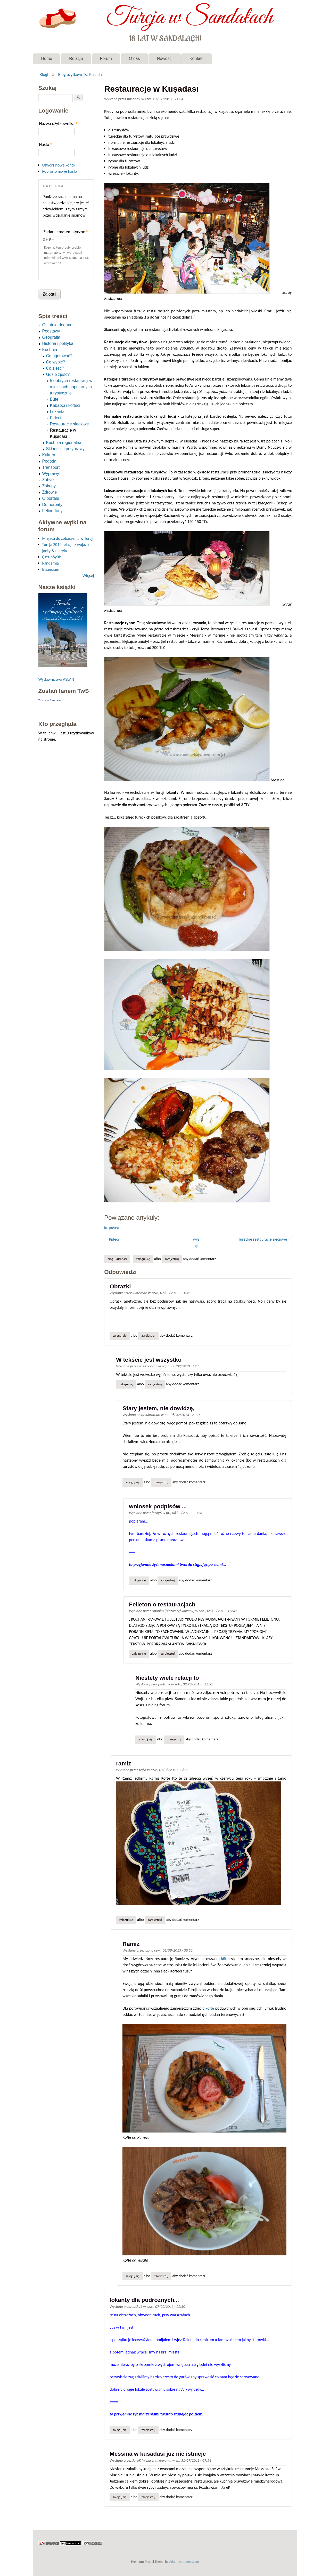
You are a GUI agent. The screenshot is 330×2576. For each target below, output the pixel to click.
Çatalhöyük (51, 556)
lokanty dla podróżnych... (144, 2300)
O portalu (50, 498)
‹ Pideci (112, 1239)
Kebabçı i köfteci (65, 405)
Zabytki (49, 480)
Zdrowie (49, 492)
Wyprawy (50, 473)
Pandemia (50, 563)
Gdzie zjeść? (58, 374)
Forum (106, 58)
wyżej (196, 1242)
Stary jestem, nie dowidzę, (158, 1408)
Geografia (51, 337)
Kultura (48, 455)
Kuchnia (49, 349)
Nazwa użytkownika (58, 123)
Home (46, 58)
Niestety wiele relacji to (167, 1678)
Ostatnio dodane (57, 325)
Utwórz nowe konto (58, 165)
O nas (134, 58)
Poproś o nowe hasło (59, 171)
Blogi (43, 74)
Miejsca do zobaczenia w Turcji (67, 538)
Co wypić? (55, 362)
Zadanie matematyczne (66, 231)
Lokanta (57, 411)
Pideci (55, 418)
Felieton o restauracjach (162, 1604)
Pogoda (49, 461)
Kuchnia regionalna (63, 442)
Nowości (164, 58)
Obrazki (120, 1286)
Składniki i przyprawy (65, 449)
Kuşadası (111, 1227)
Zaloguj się (143, 1259)
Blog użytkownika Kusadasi (81, 74)
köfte (225, 1958)
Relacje (76, 58)
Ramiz (130, 1944)
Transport (51, 467)
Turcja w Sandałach (189, 17)
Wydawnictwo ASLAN (56, 679)
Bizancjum (50, 569)
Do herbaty (52, 504)
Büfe (54, 399)
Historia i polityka (57, 343)
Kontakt (196, 58)
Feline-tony (52, 511)
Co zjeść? (55, 368)
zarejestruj (172, 1259)
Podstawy (51, 331)
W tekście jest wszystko (149, 1360)
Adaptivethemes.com (184, 2561)
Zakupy (49, 486)
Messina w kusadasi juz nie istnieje (158, 2454)
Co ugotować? (59, 356)
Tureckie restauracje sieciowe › (264, 1239)
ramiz (123, 1763)
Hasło (46, 144)
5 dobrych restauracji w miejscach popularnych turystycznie (71, 386)
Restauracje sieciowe (69, 424)
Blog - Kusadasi (117, 1259)
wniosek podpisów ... (158, 1506)
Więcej (88, 575)
